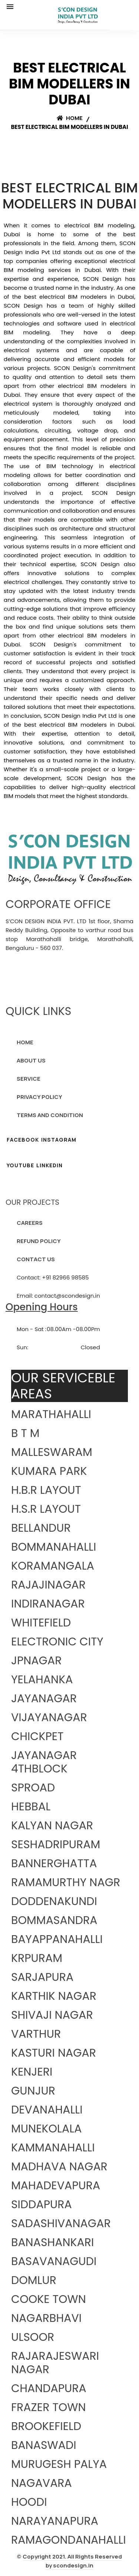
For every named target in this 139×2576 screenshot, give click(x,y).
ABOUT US (31, 1060)
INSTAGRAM (58, 1139)
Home (70, 118)
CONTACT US (36, 1259)
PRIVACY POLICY (39, 1097)
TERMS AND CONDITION (50, 1115)
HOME (25, 1042)
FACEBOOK (23, 1139)
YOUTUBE (20, 1165)
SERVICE (28, 1079)
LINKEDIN (49, 1165)
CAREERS (30, 1223)
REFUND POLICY (39, 1241)
